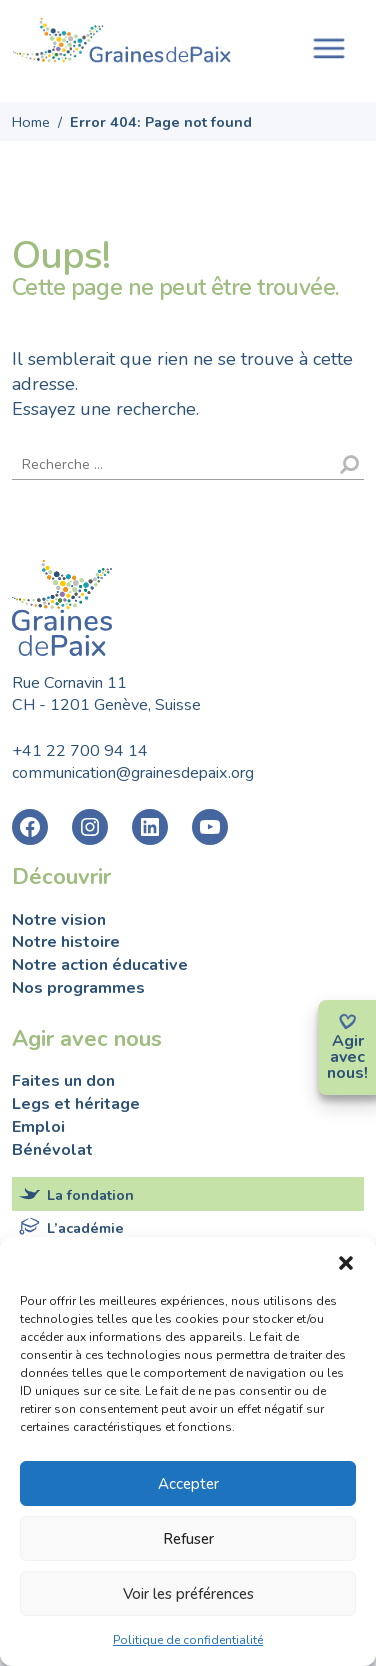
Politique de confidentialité (188, 1640)
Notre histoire (66, 942)
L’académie (85, 1228)
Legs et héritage (76, 1104)
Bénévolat (52, 1150)
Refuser (188, 1539)
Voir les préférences (188, 1594)
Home (31, 122)
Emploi (38, 1127)
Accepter (188, 1484)
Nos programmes (78, 988)
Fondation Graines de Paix (122, 43)
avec (347, 1057)
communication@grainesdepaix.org (133, 773)
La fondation (90, 1195)
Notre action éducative (100, 965)
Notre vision (59, 920)
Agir (348, 1041)
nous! (347, 1073)
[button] (346, 1262)
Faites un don (63, 1081)
